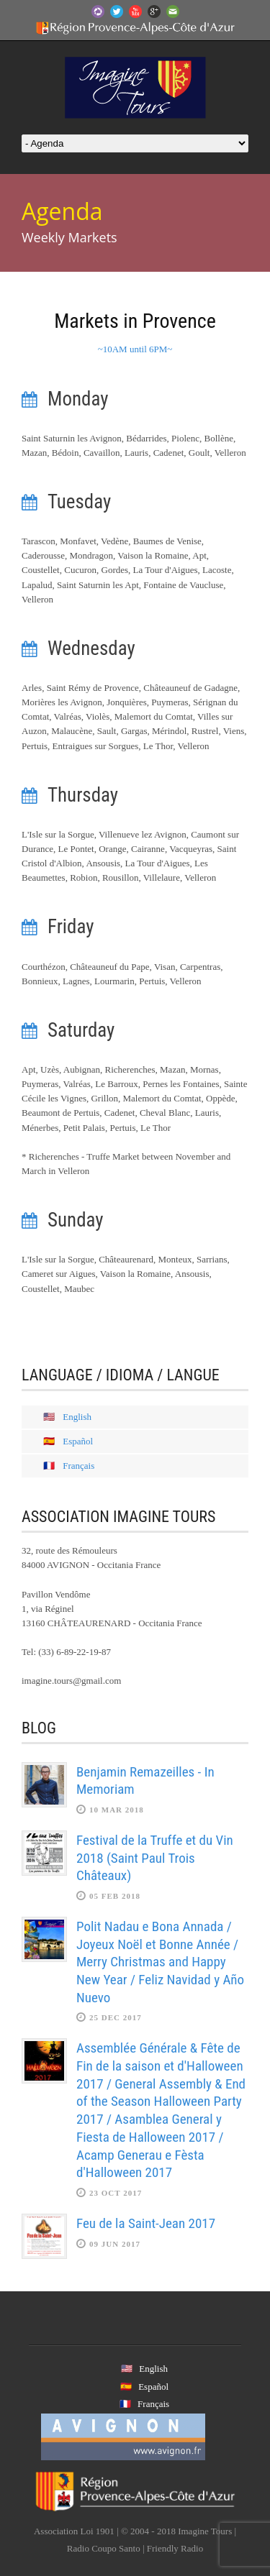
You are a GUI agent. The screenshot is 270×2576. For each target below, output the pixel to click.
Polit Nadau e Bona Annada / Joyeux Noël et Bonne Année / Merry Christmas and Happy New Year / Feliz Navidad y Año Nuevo (160, 1962)
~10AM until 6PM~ (135, 349)
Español (78, 1441)
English (77, 1416)
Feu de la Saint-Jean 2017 (145, 2223)
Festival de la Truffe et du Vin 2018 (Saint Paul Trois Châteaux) (154, 1858)
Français (78, 1465)
